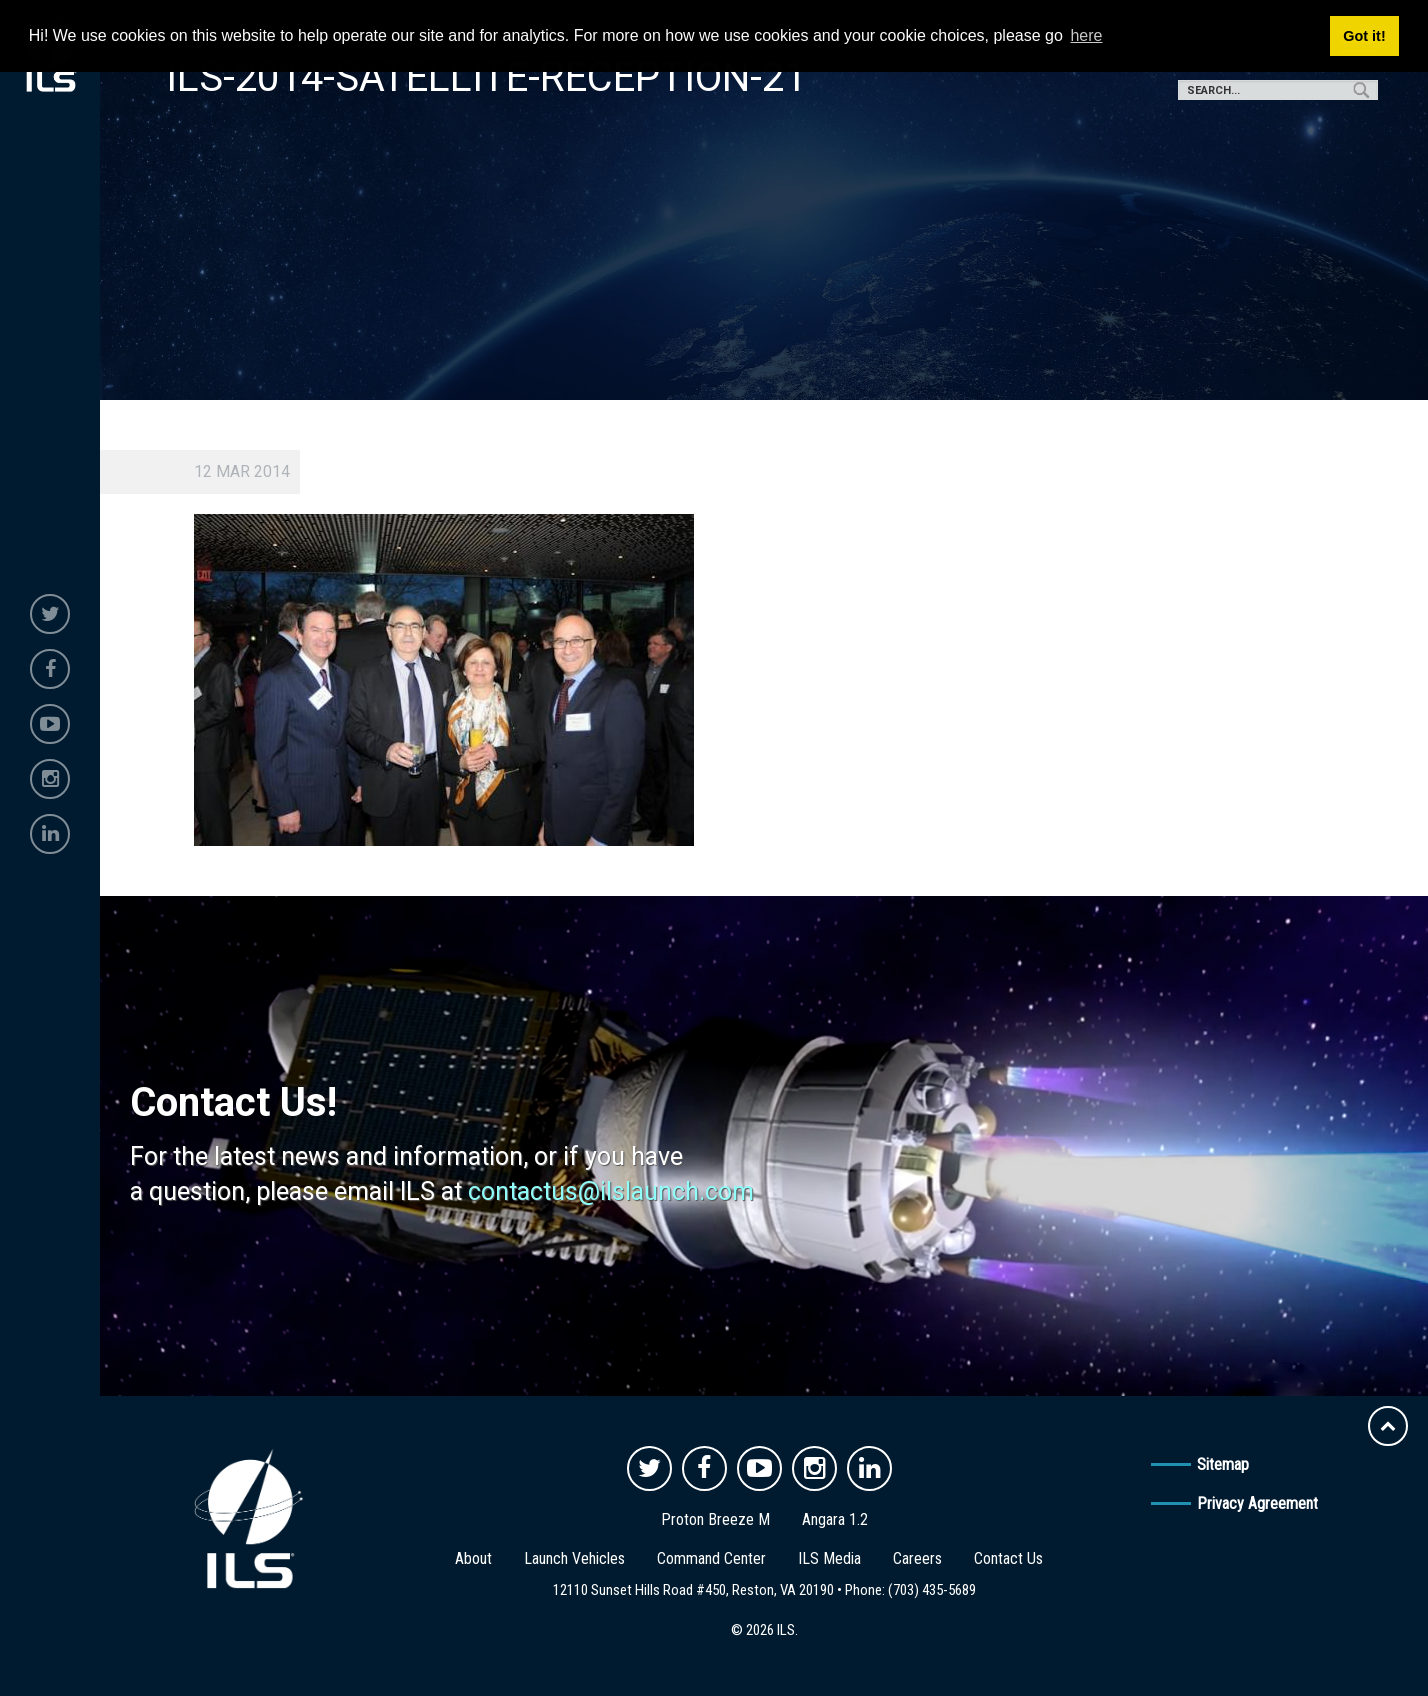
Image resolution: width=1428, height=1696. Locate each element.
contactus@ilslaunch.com (611, 1191)
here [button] (1086, 35)
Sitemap (1223, 1464)
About (473, 1558)
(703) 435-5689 (932, 1590)
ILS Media (829, 1558)
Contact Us (1008, 1558)
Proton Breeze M (715, 1519)
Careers (917, 1558)
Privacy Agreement (1257, 1503)
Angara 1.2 (835, 1519)
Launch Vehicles (574, 1558)
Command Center (711, 1558)
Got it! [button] (1364, 36)
